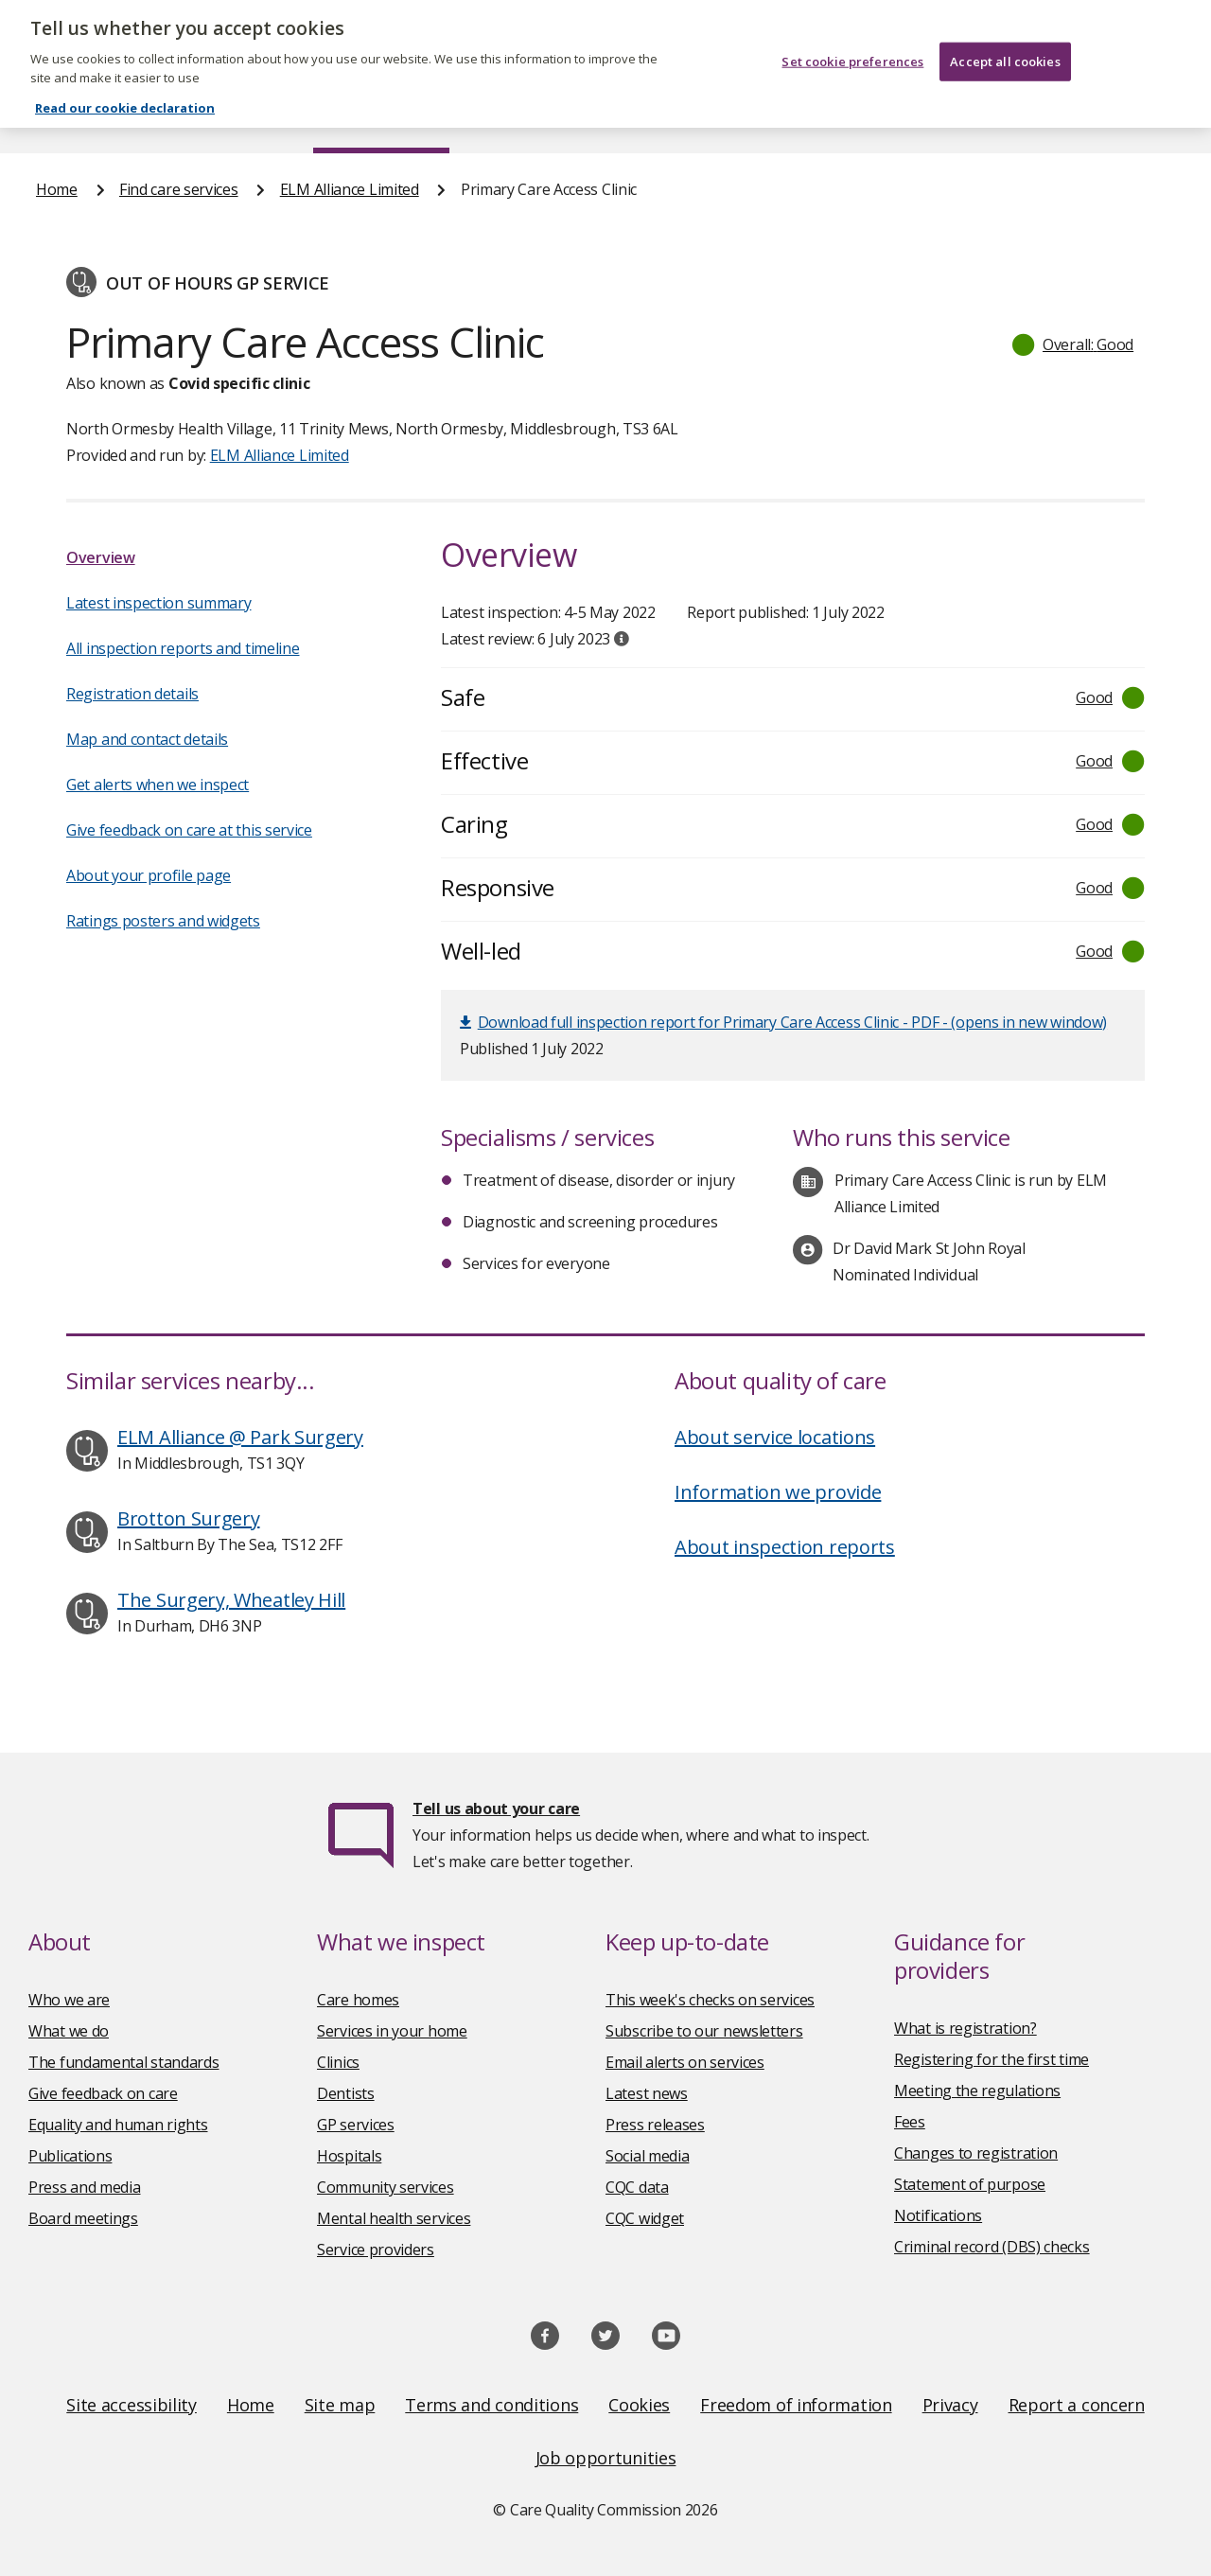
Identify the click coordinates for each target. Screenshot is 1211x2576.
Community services (385, 2187)
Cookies (639, 2404)
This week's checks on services (710, 1999)
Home (55, 117)
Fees (909, 2121)
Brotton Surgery (188, 1518)
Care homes (358, 1999)
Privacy (950, 2404)
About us (197, 117)
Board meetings (83, 2218)
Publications (703, 117)
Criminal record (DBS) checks (992, 2246)
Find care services (382, 117)
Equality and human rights (118, 2124)
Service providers (375, 2249)
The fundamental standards (123, 2062)
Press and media (84, 2187)
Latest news (647, 2093)
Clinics (338, 2062)
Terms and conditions (491, 2404)
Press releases (655, 2124)
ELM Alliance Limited (349, 189)
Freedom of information (795, 2404)
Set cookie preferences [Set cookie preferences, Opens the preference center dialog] (852, 46)
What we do (68, 2030)
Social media (647, 2155)
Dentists (346, 2093)
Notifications (938, 2215)
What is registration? (965, 2028)
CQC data (637, 2187)
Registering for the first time (991, 2059)
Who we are (69, 1999)
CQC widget (645, 2218)
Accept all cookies (1005, 46)
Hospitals (349, 2155)
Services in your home (392, 2030)
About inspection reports (785, 1547)
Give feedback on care (103, 2093)
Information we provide (778, 1492)
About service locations (775, 1437)
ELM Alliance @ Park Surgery (240, 1437)
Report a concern (1077, 2404)
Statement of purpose (969, 2184)
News (552, 117)
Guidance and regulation (922, 117)
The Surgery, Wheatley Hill (231, 1600)
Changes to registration (976, 2153)
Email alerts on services (685, 2062)
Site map (340, 2404)
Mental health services (393, 2218)
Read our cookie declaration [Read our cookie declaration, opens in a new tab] (125, 93)
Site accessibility (131, 2404)
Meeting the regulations (977, 2090)
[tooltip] (621, 638)
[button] (1074, 344)
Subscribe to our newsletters (704, 2030)
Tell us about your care (496, 1808)
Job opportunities (605, 2457)
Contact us (1138, 117)
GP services (356, 2124)
